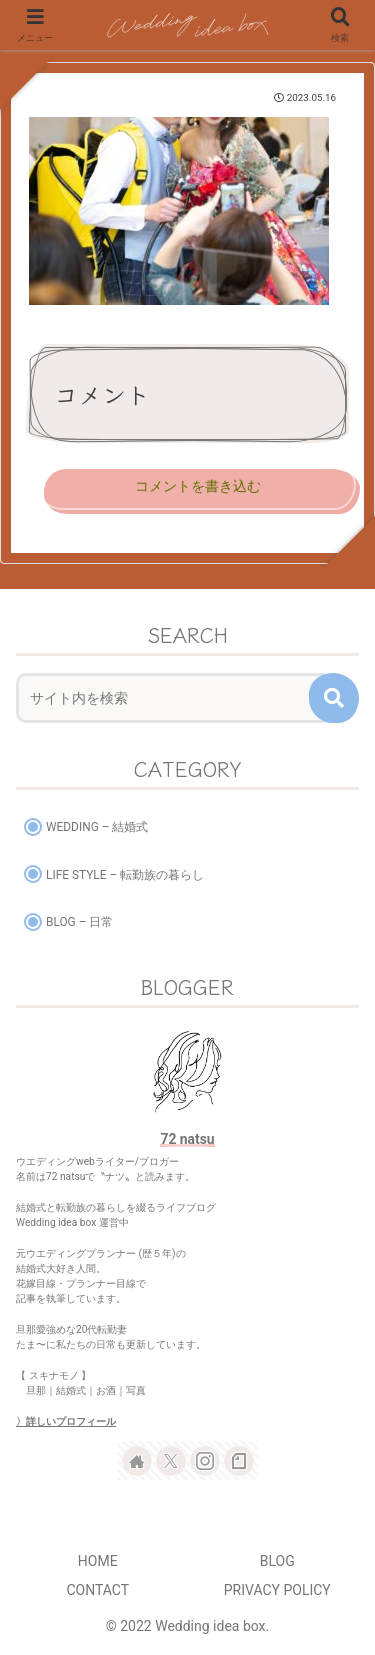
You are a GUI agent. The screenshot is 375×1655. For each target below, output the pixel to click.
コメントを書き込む (198, 486)
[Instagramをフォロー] (205, 1461)
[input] (174, 698)
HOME (98, 1561)
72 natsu (187, 1139)
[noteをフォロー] (239, 1461)
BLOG (277, 1561)
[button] (334, 698)
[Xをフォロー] (171, 1461)
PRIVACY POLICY (277, 1590)
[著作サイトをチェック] (137, 1461)
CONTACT (97, 1590)
